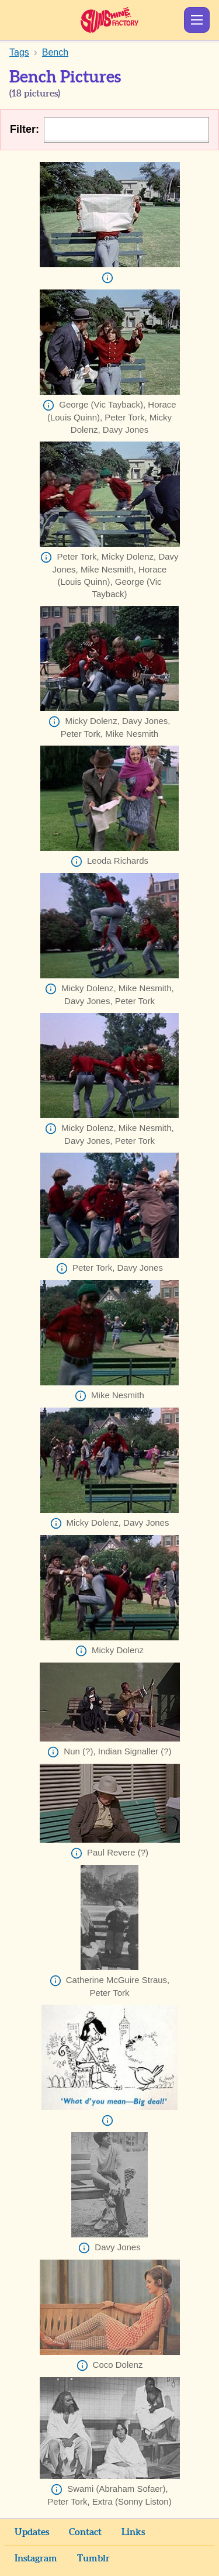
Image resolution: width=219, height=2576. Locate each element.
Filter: (24, 129)
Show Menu (197, 20)
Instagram (36, 2558)
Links (133, 2532)
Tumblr (93, 2558)
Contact (85, 2532)
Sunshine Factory (109, 20)
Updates (32, 2532)
